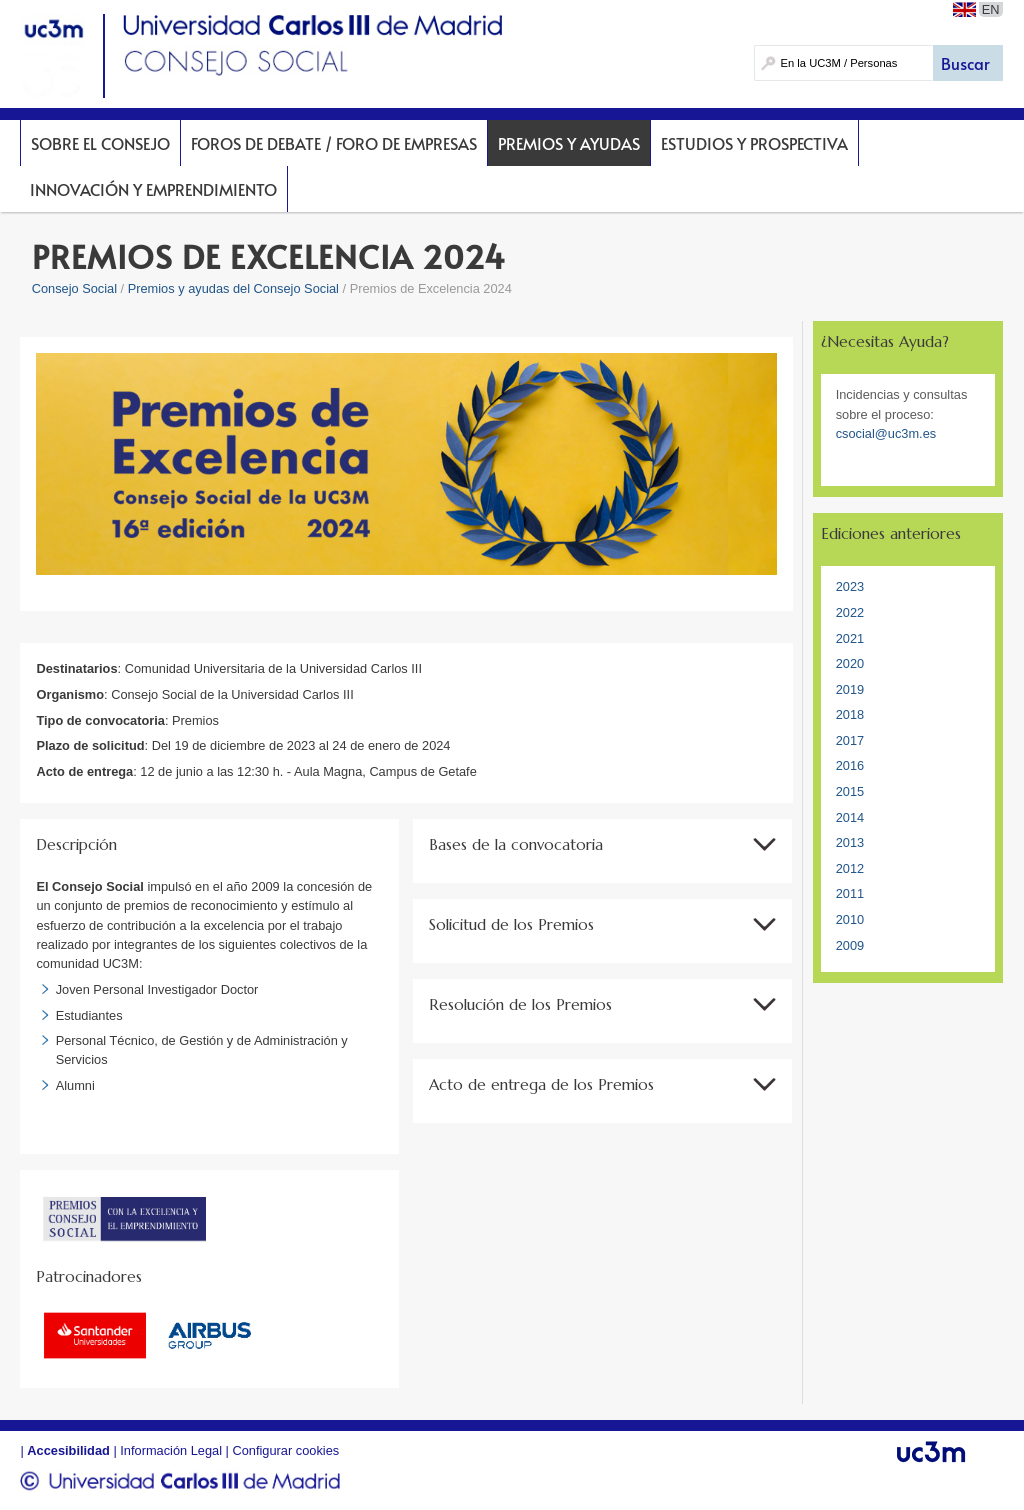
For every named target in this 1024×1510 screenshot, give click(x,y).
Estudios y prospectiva (754, 143)
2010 (850, 919)
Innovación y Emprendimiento (153, 189)
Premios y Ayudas (569, 143)
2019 (850, 689)
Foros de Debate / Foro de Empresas (334, 143)
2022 (850, 612)
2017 (850, 740)
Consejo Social (74, 288)
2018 (850, 714)
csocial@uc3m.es (886, 433)
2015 (850, 791)
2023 (850, 586)
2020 (850, 663)
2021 (850, 638)
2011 (850, 893)
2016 (850, 765)
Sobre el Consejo (100, 143)
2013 (850, 842)
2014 (850, 817)
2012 (850, 868)
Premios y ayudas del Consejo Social (233, 288)
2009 (850, 945)
